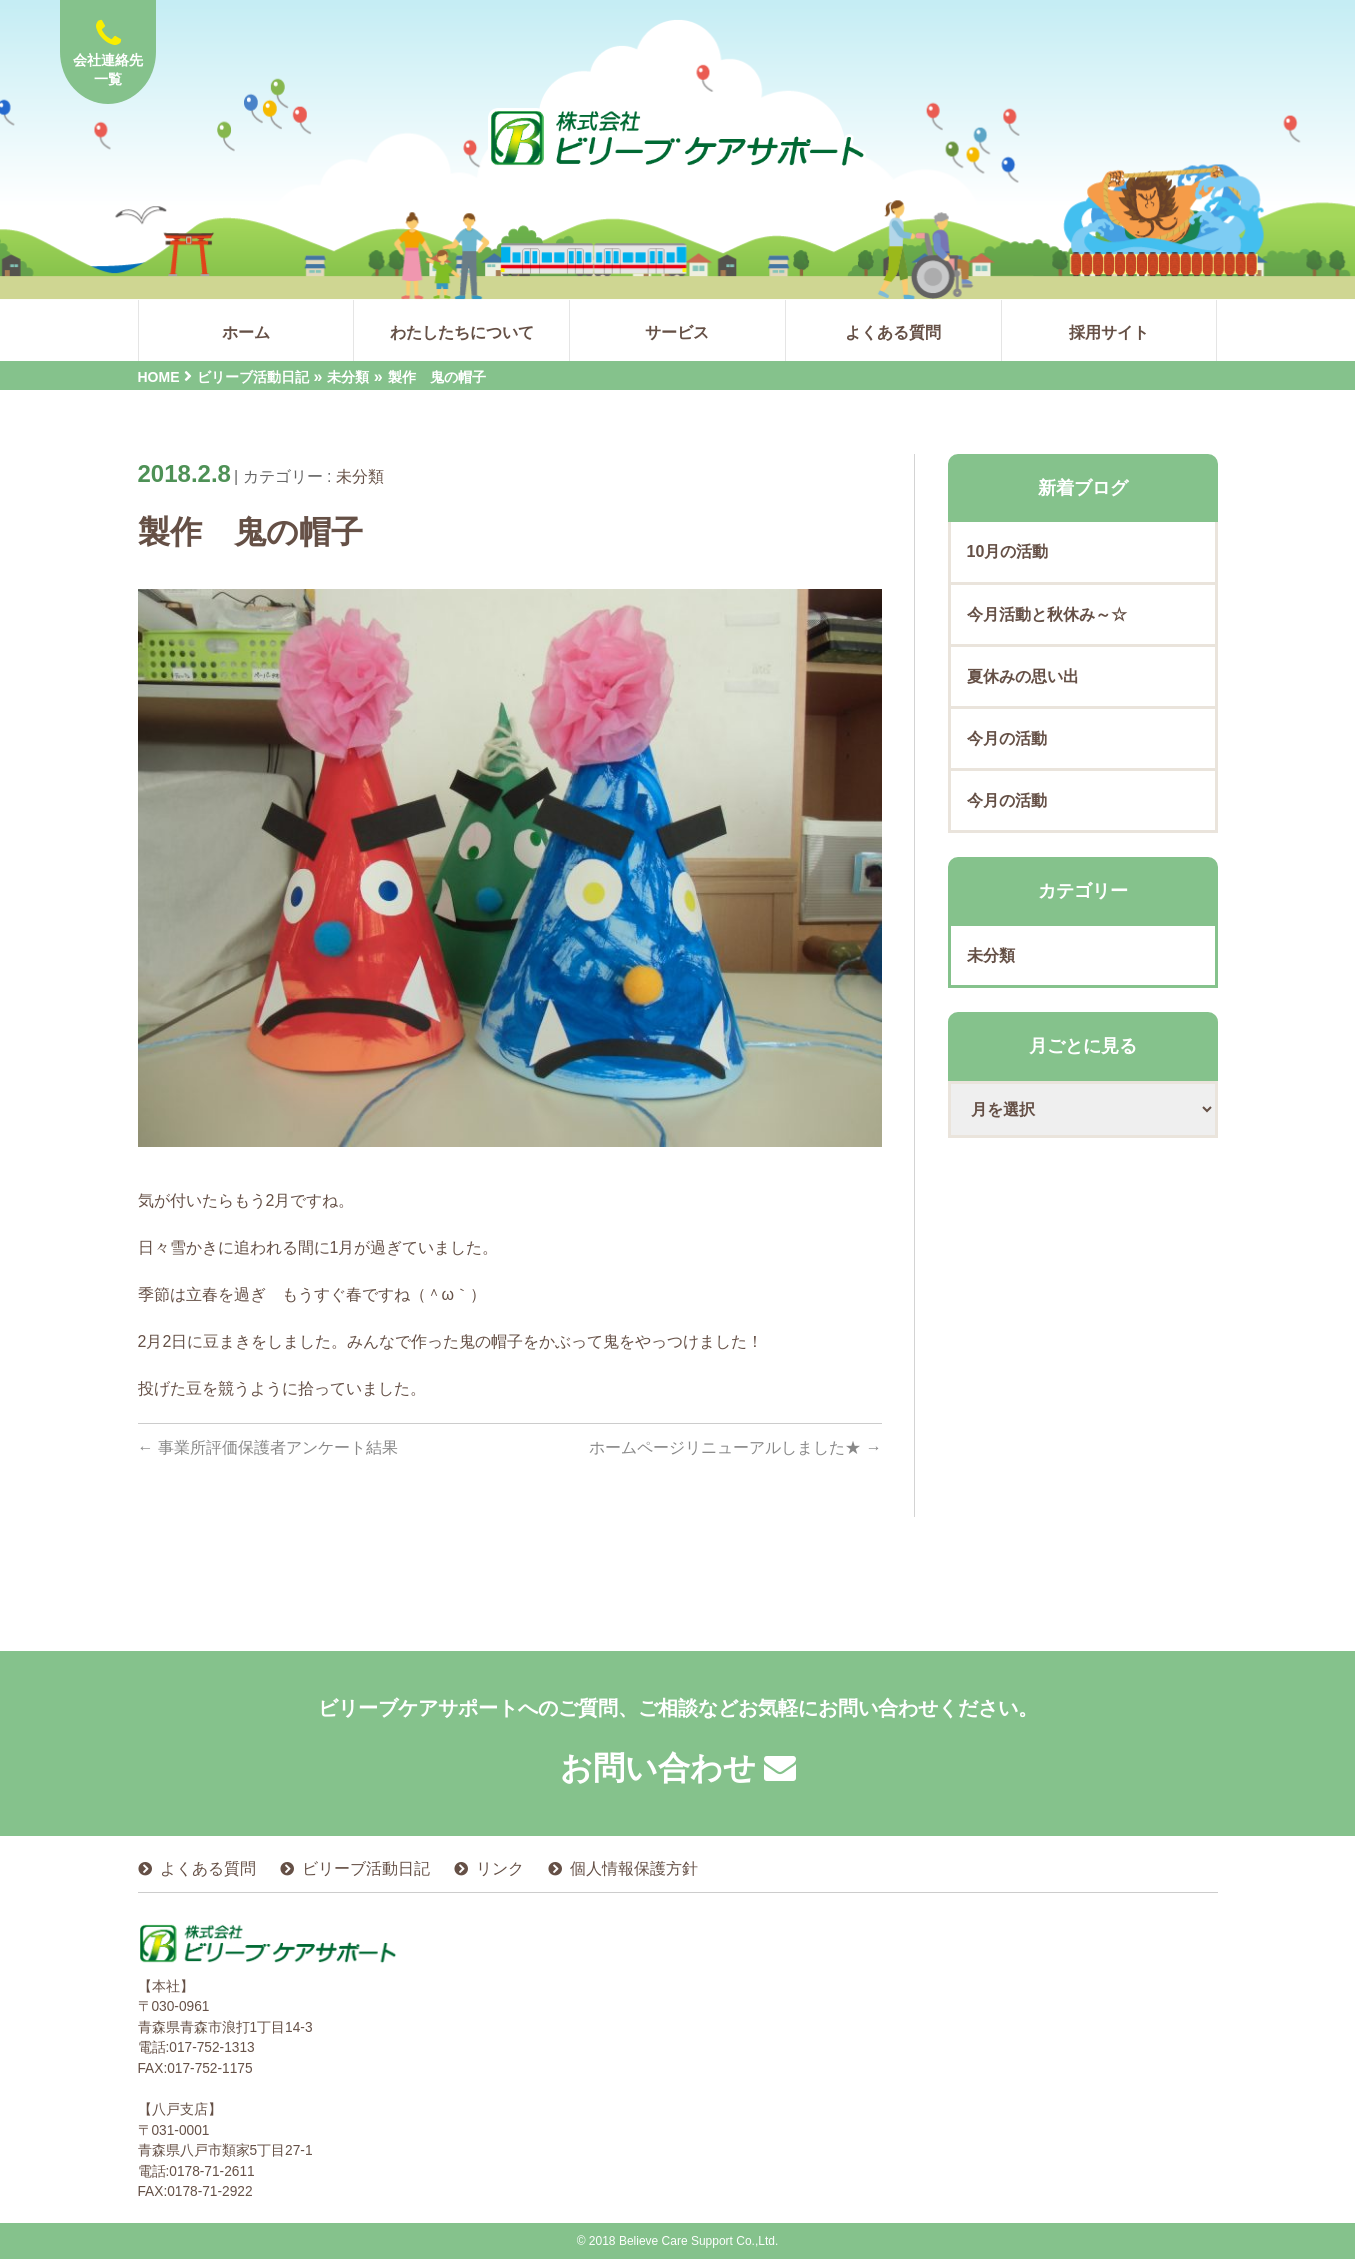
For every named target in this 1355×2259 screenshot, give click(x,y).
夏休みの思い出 (1023, 676)
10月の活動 (1008, 551)
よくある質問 (208, 1868)
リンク (500, 1868)
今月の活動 (1007, 738)
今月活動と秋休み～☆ (1047, 614)
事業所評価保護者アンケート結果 (268, 1447)
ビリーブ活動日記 (366, 1868)
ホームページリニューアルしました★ (735, 1447)
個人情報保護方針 (634, 1868)
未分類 (360, 476)
